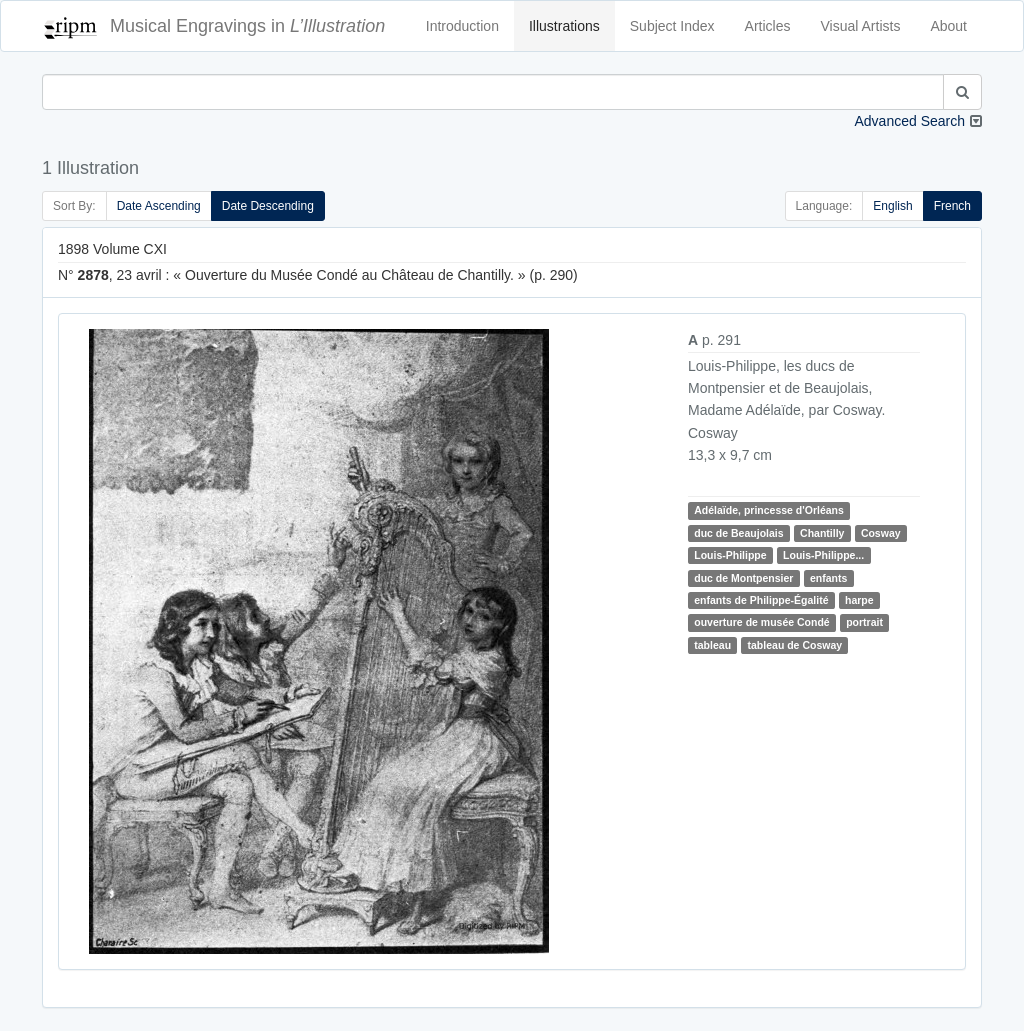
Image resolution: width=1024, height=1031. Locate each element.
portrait (864, 622)
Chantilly (822, 533)
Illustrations (564, 26)
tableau (712, 645)
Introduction (462, 26)
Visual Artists (861, 26)
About (948, 26)
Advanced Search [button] (909, 121)
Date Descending (268, 206)
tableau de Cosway (795, 645)
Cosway (881, 533)
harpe (859, 600)
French (952, 206)
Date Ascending (159, 206)
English (892, 206)
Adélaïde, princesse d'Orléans (769, 510)
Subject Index (672, 26)
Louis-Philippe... (823, 555)
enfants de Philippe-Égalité (761, 600)
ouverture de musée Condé (761, 622)
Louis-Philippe (730, 555)
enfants (828, 578)
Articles (768, 26)
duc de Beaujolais (738, 533)
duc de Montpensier (743, 578)
